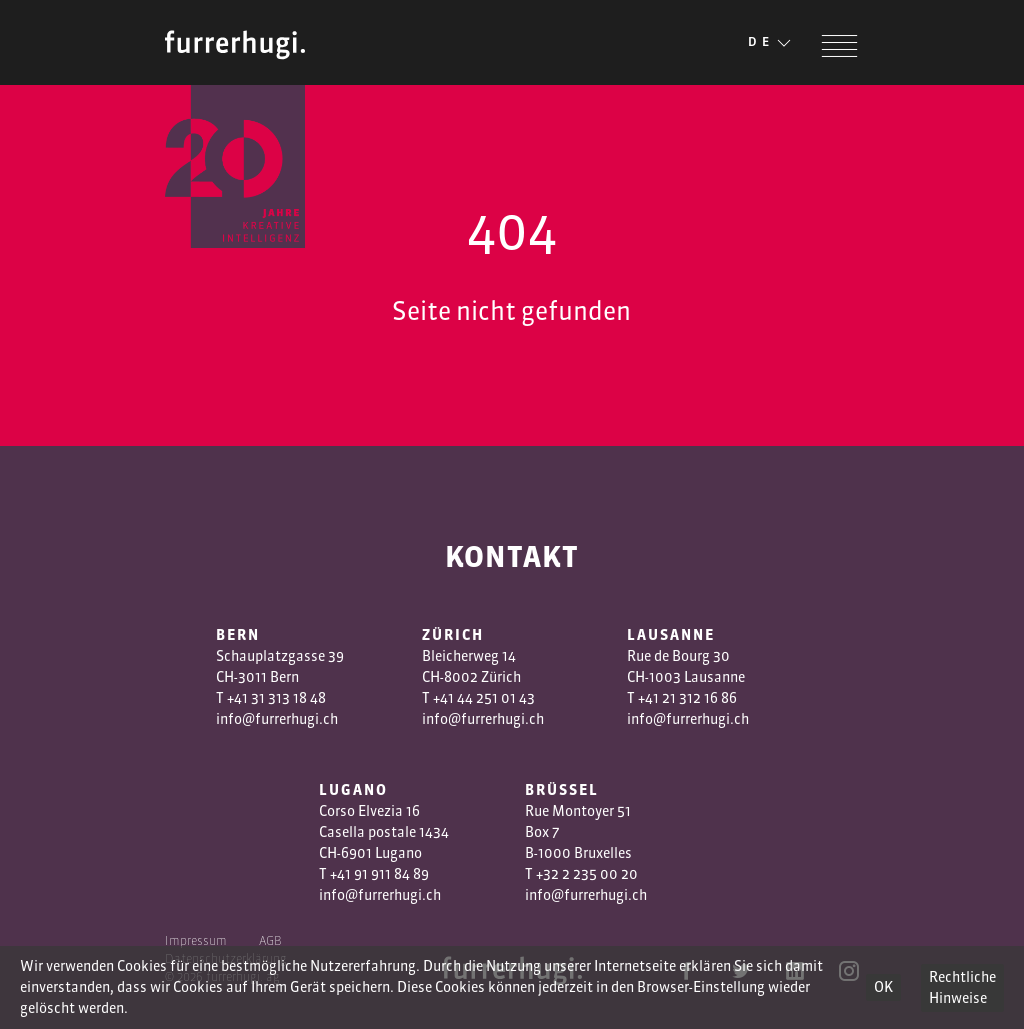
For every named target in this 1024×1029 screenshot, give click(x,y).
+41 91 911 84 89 (379, 874)
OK (883, 987)
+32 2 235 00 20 (587, 874)
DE (771, 43)
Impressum (196, 940)
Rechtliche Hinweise (962, 987)
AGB (270, 940)
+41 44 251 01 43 (484, 698)
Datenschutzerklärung (226, 958)
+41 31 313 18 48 (276, 698)
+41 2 (654, 698)
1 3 (678, 698)
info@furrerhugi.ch (277, 719)
